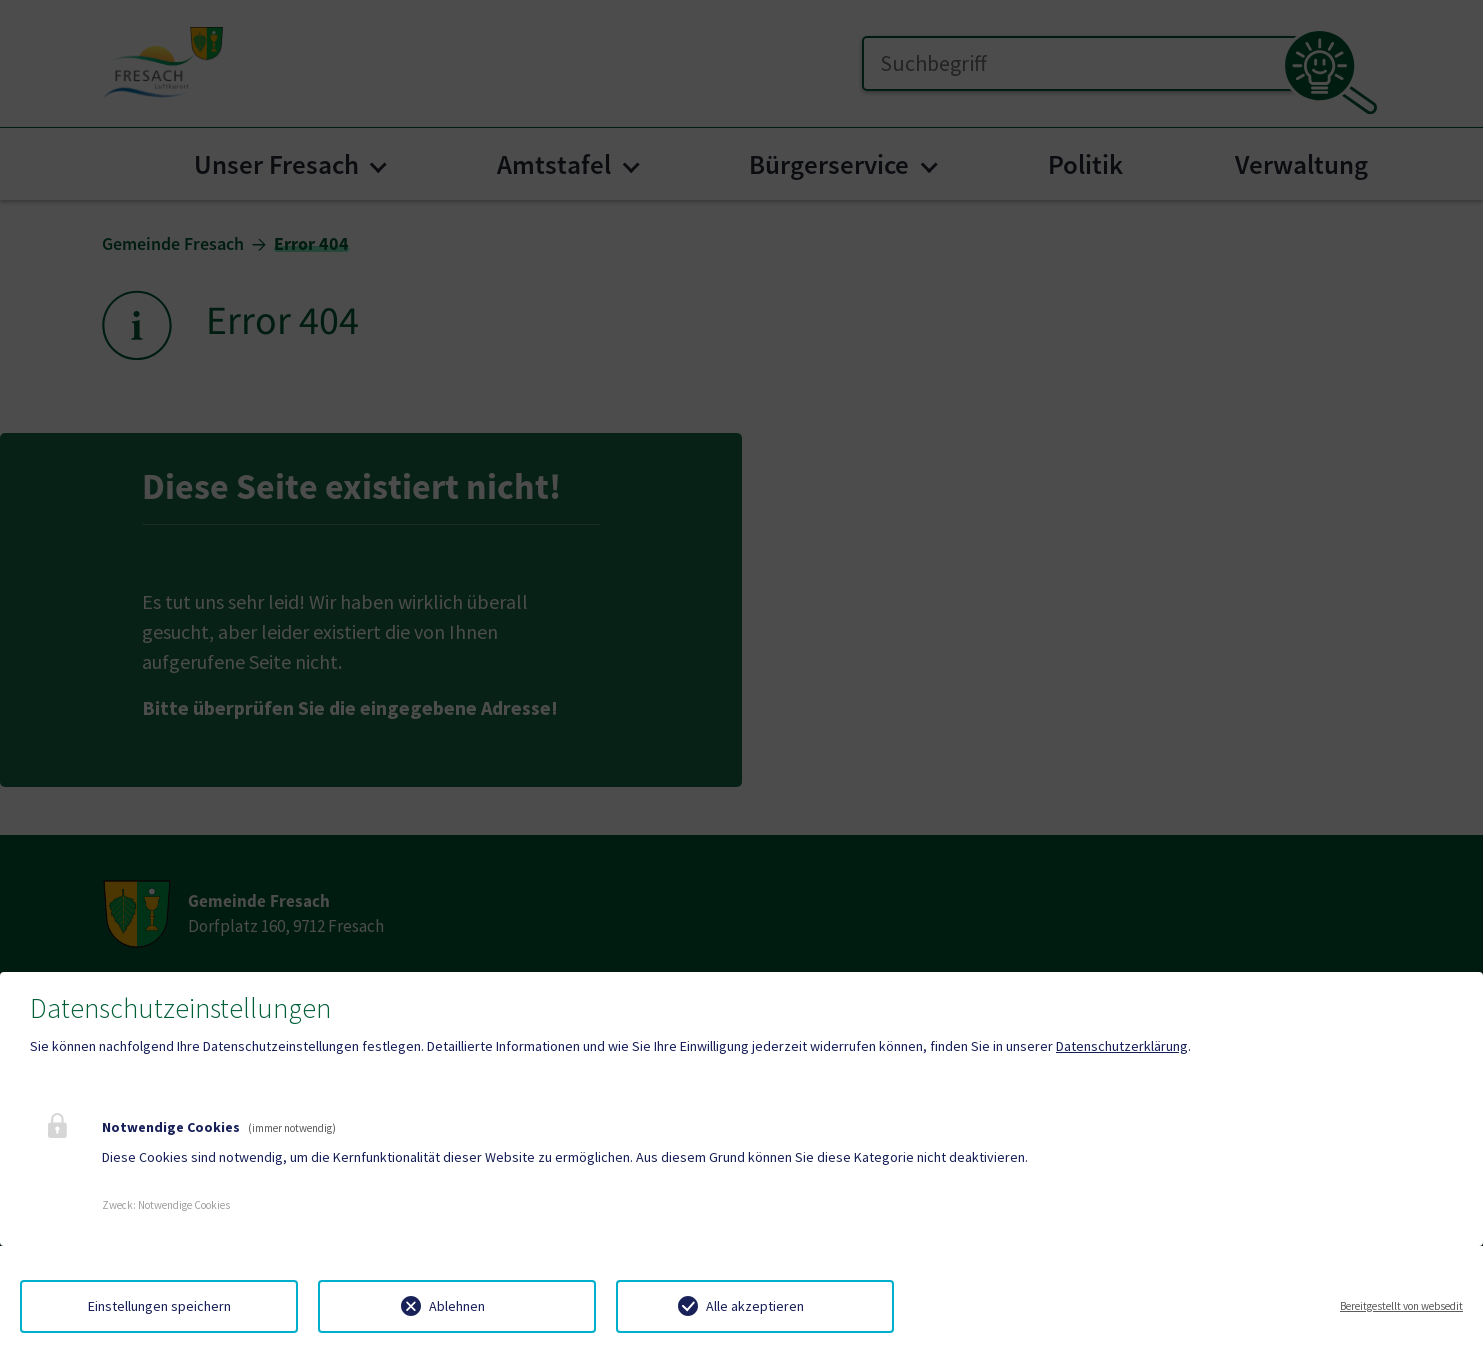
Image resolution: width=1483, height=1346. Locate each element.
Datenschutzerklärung (1122, 1046)
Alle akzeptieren (755, 1306)
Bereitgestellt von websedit (1401, 1306)
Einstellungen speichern (159, 1306)
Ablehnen (457, 1306)
